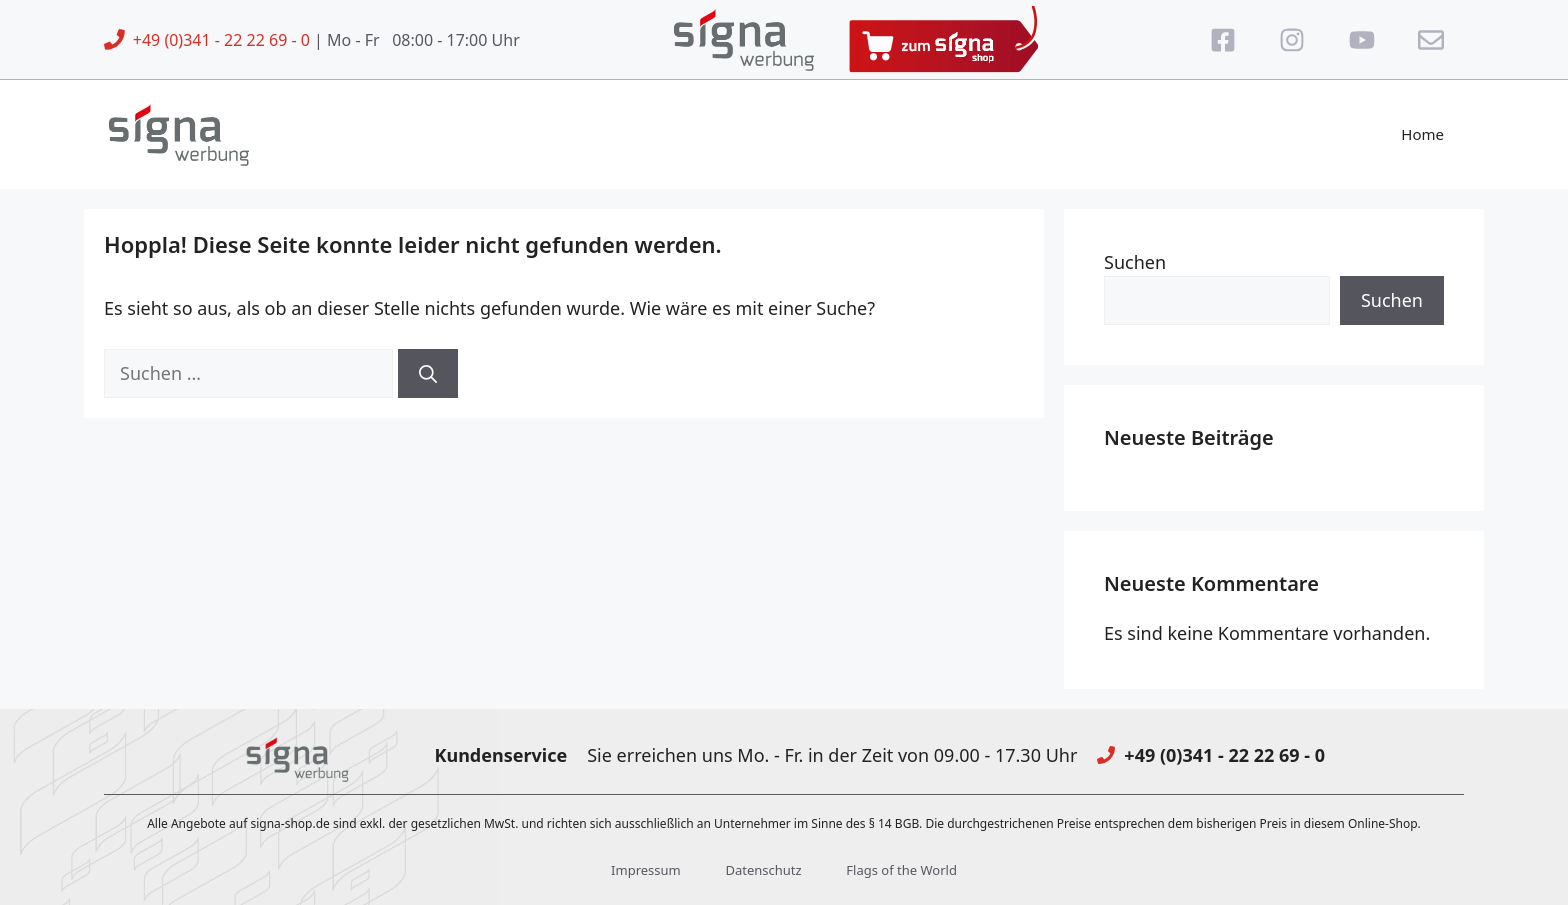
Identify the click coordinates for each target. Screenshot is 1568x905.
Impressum (646, 870)
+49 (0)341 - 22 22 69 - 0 (221, 40)
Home (1422, 134)
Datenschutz (763, 870)
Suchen (1135, 262)
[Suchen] (428, 373)
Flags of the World (901, 870)
